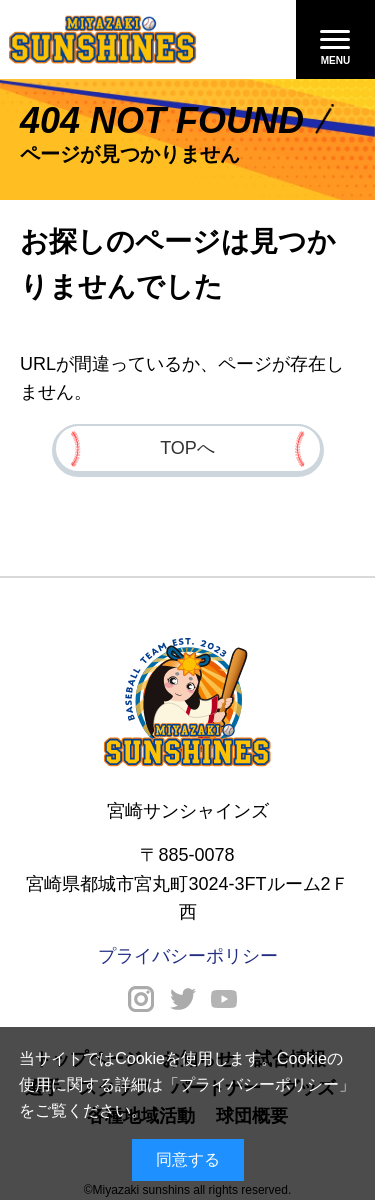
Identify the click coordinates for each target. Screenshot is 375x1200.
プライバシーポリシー (259, 1084)
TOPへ (187, 448)
